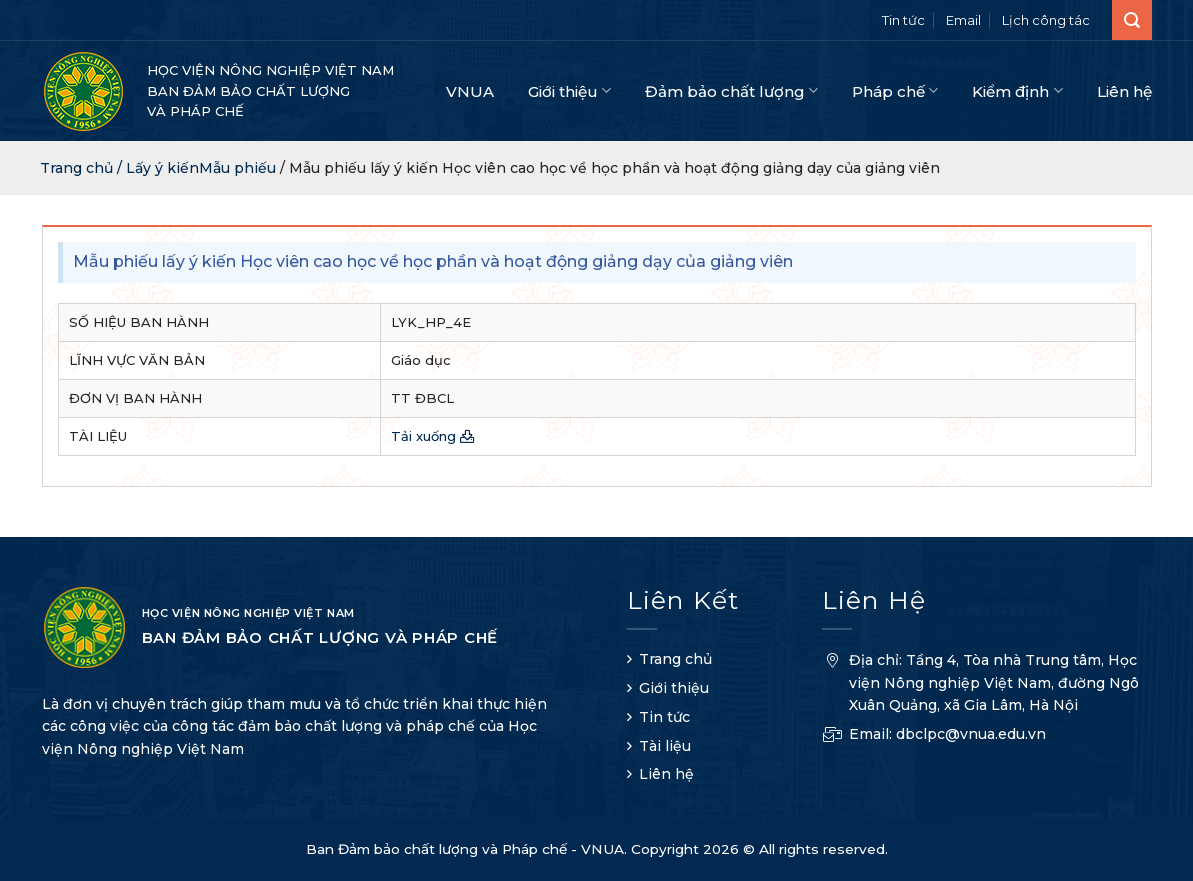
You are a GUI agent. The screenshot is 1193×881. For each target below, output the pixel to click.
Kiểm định (1017, 90)
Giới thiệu (569, 90)
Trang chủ (675, 659)
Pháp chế (895, 90)
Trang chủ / (83, 168)
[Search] (1132, 20)
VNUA (470, 91)
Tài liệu (665, 746)
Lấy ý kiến (162, 168)
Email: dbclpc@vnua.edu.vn (934, 736)
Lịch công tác (1046, 20)
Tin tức (903, 20)
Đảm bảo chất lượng (731, 90)
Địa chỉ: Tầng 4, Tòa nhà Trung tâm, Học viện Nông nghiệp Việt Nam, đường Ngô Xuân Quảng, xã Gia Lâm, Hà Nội (980, 685)
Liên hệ (1124, 91)
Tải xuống (433, 436)
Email (963, 20)
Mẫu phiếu (237, 168)
